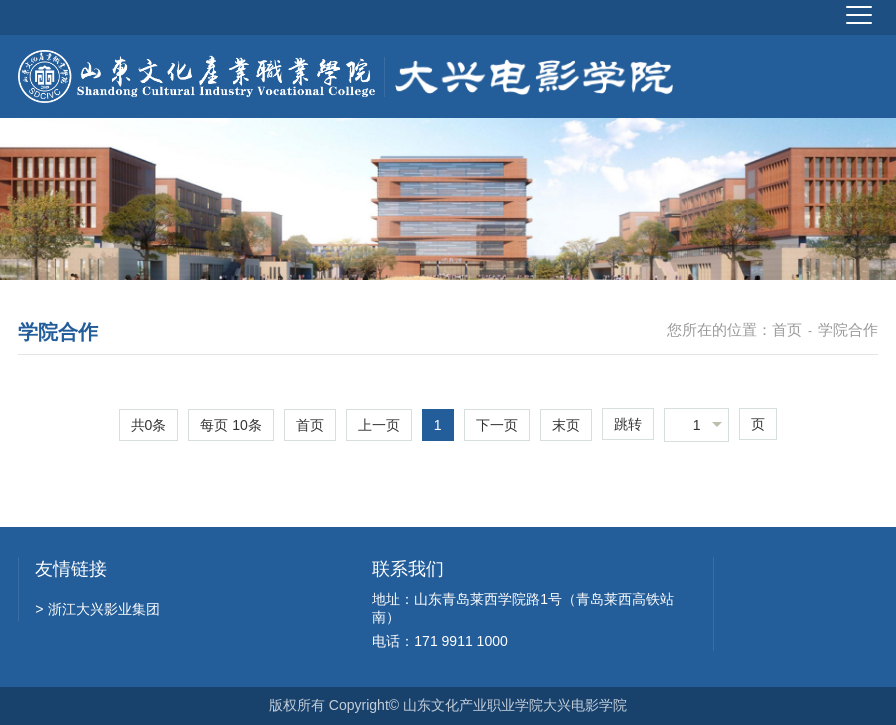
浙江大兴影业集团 (97, 609)
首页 (787, 329)
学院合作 (848, 329)
